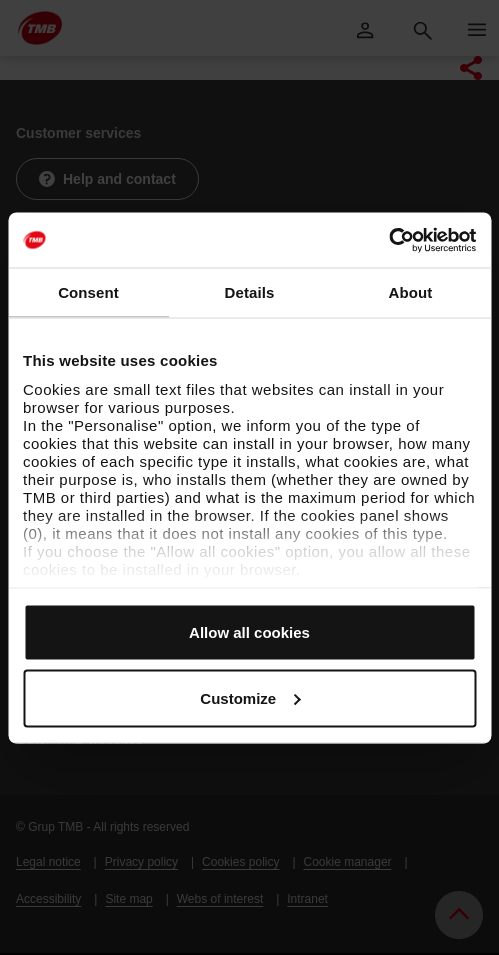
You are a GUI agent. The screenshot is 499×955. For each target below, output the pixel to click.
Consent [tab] (88, 292)
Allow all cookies (249, 632)
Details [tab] (250, 292)
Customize (250, 697)
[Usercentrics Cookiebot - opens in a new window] (388, 240)
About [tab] (411, 292)
